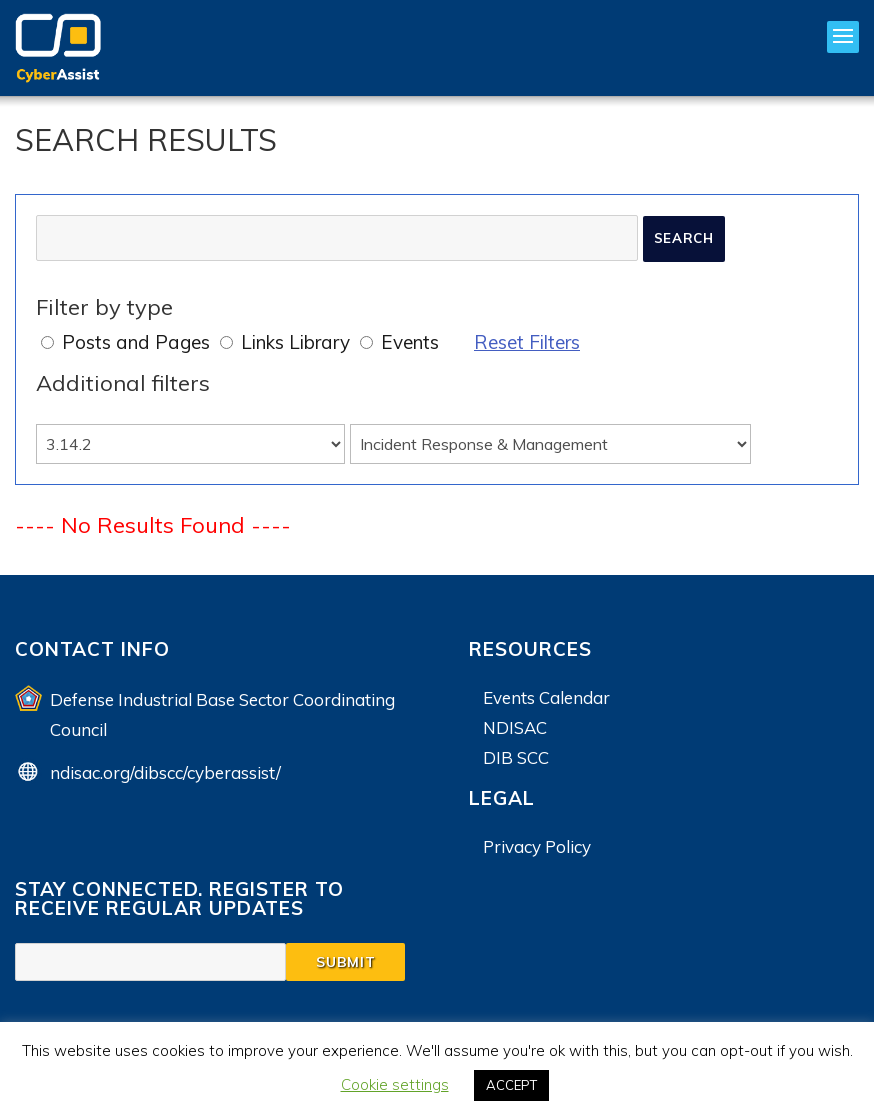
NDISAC (515, 727)
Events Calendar (546, 697)
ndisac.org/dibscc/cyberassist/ (165, 772)
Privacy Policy (537, 846)
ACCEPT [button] (511, 1085)
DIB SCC (516, 757)
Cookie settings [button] (395, 1084)
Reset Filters (527, 342)
